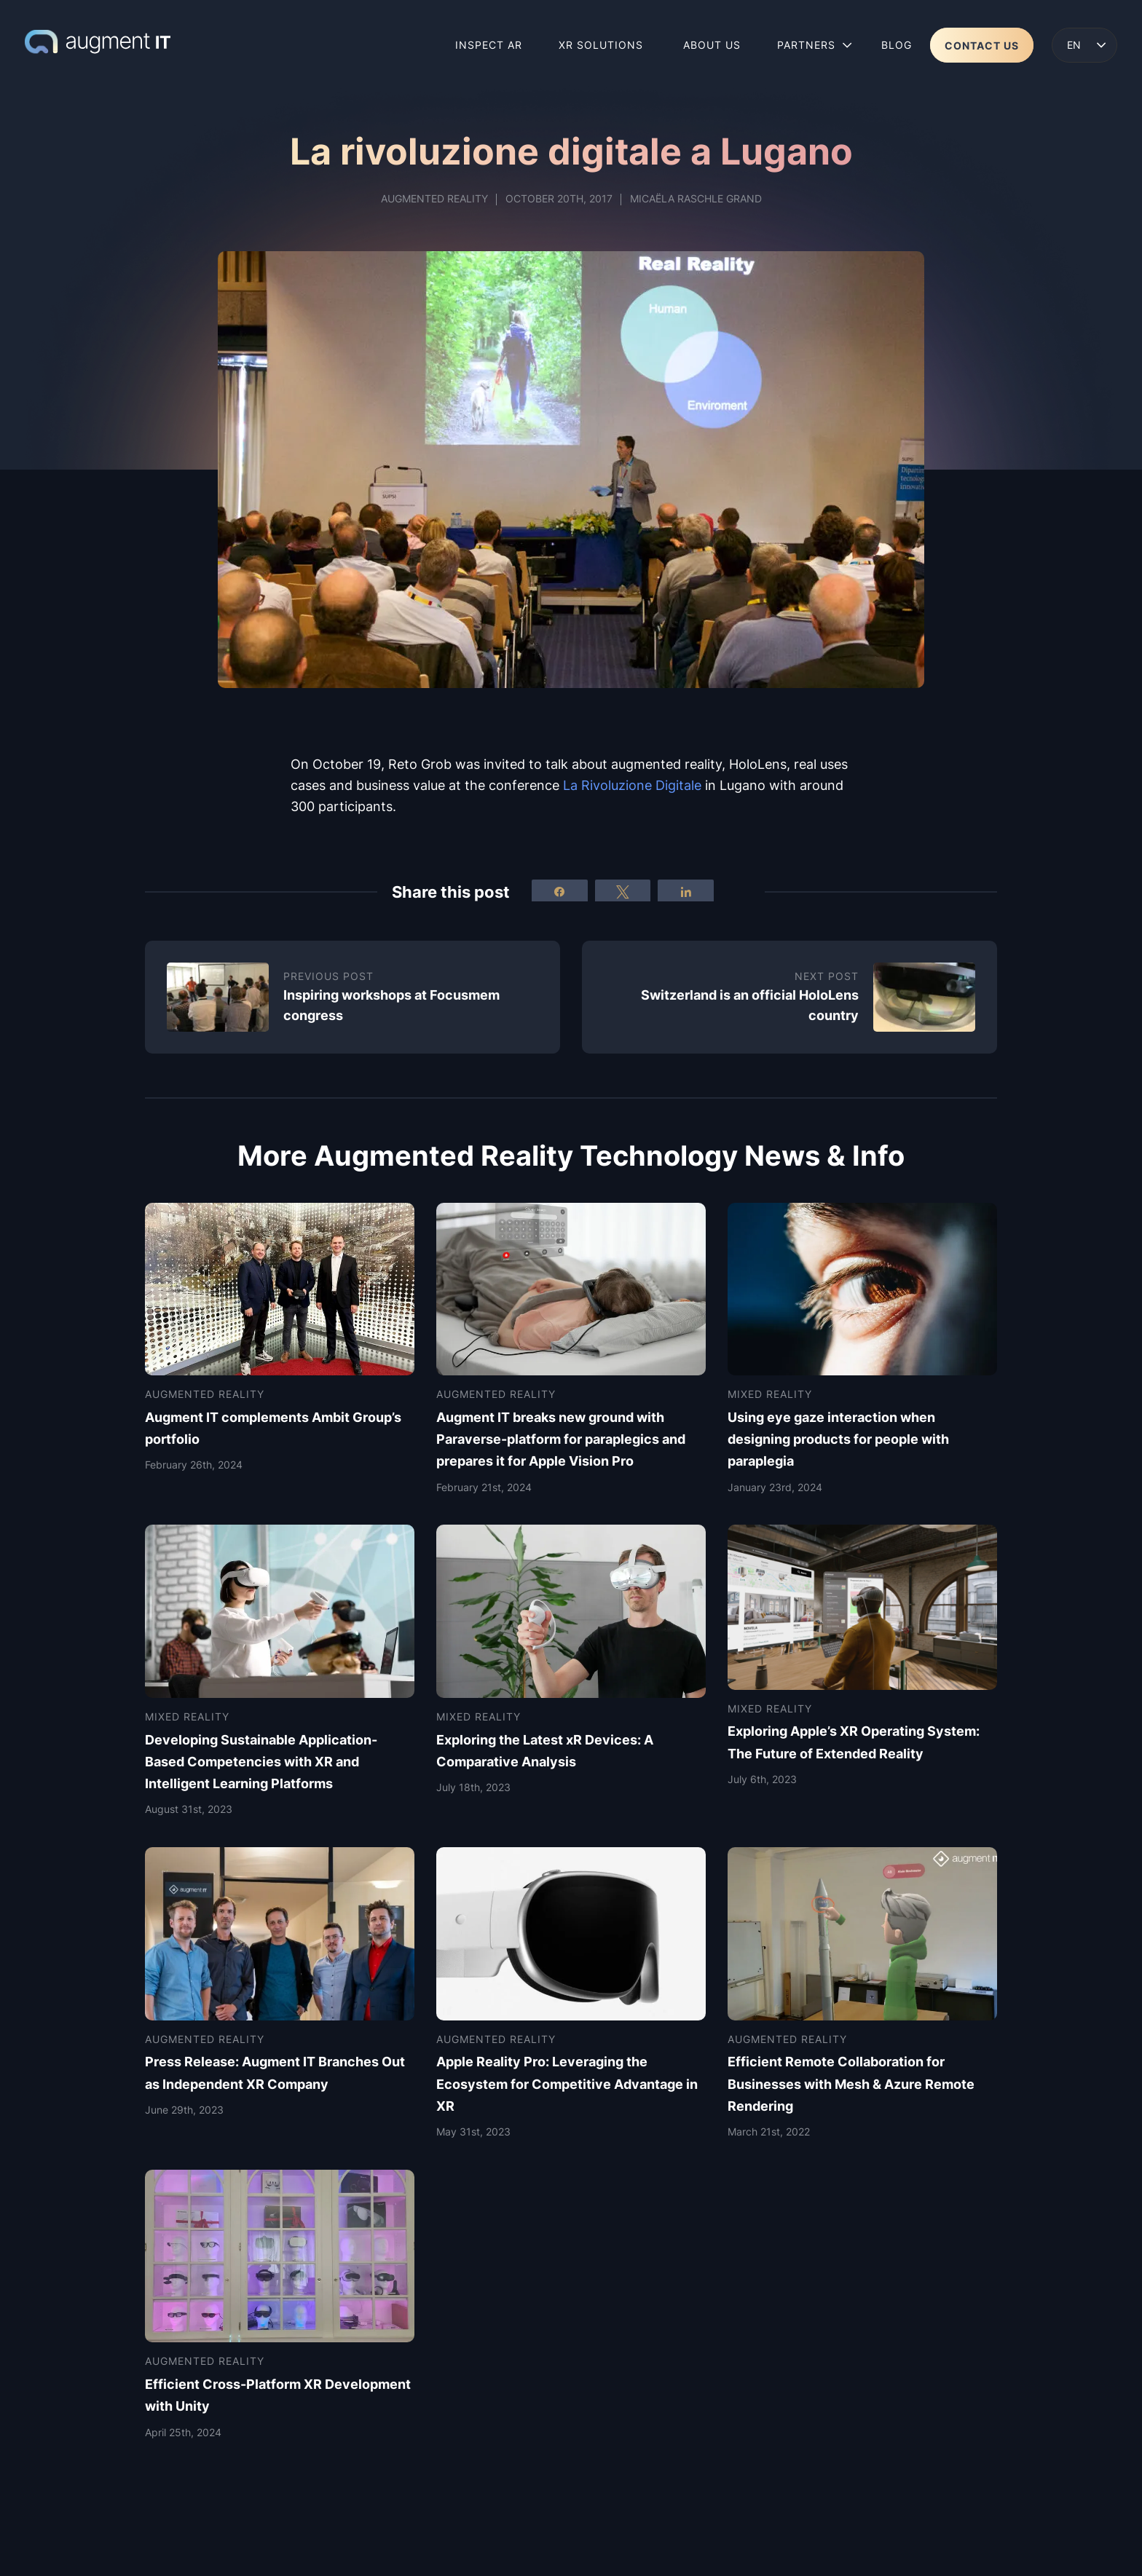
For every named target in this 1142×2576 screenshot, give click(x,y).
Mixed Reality (770, 1394)
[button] (1084, 45)
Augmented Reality (434, 198)
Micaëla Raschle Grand (696, 198)
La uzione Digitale (632, 784)
